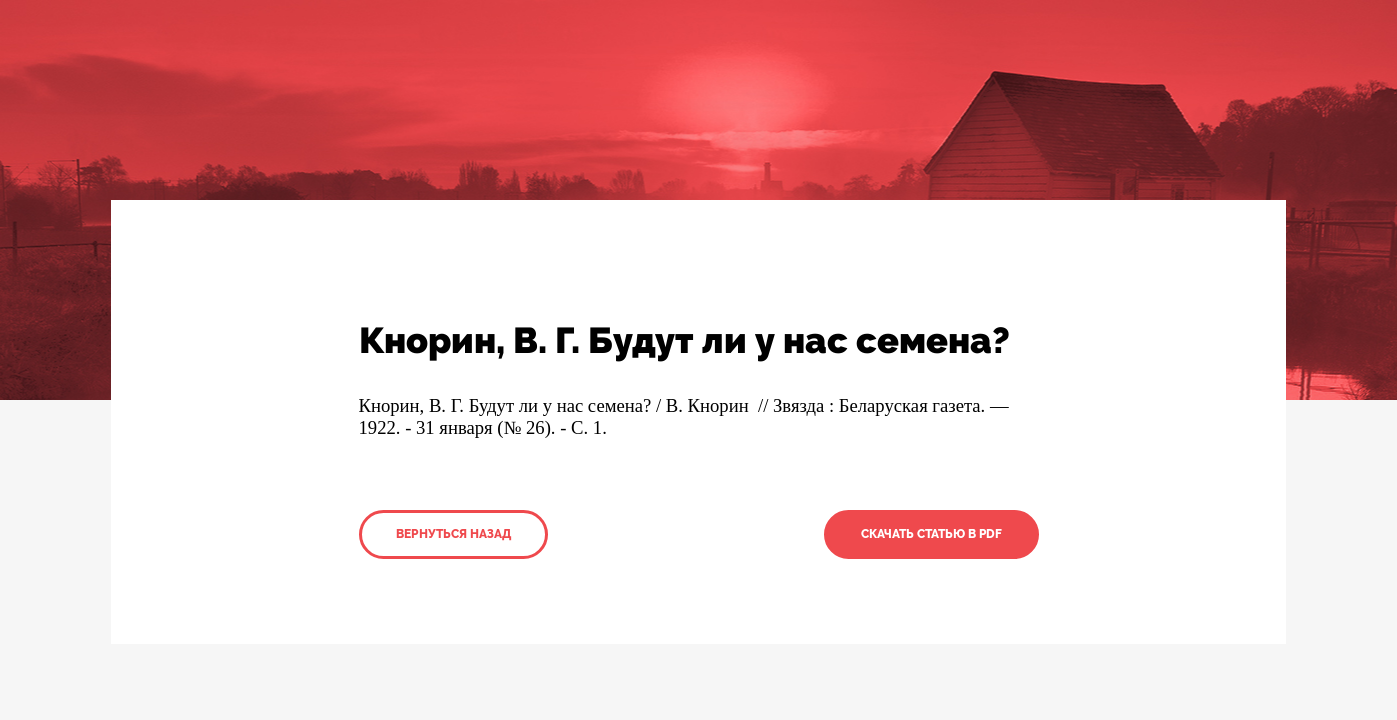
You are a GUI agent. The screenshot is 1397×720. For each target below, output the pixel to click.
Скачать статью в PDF (931, 534)
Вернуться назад (453, 534)
